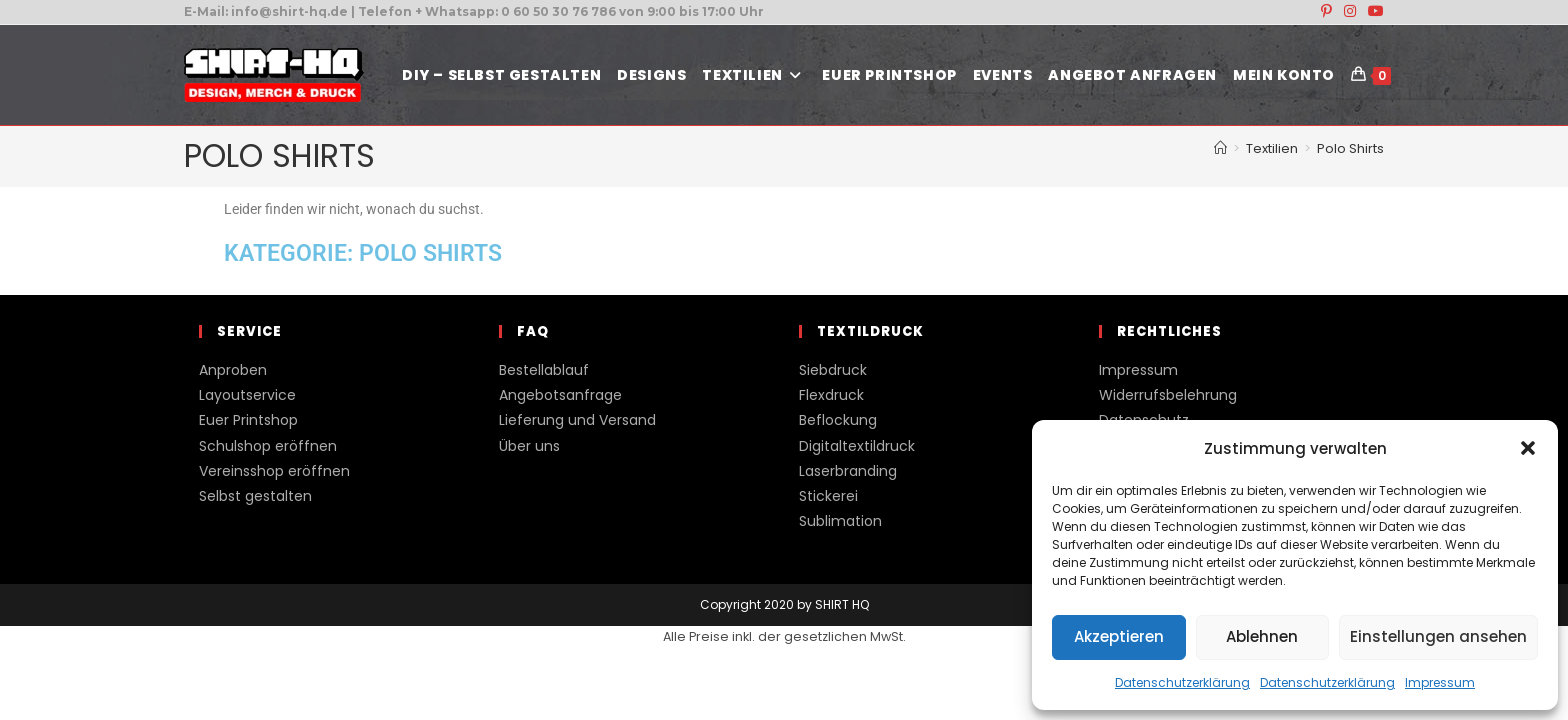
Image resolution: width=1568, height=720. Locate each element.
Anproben (233, 370)
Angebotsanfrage (560, 395)
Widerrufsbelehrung (1168, 395)
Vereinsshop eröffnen (274, 471)
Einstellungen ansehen (1438, 636)
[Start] (1220, 148)
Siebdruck (833, 370)
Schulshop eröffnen (268, 446)
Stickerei (828, 496)
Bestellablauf (544, 370)
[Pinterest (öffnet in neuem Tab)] (1326, 12)
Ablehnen (1262, 636)
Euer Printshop (248, 420)
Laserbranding (848, 471)
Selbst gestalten (255, 496)
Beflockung (838, 420)
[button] (1528, 448)
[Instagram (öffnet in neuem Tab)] (1350, 12)
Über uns (529, 446)
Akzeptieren (1119, 636)
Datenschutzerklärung (1182, 682)
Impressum (1440, 682)
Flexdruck (831, 395)
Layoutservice (247, 395)
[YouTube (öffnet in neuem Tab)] (1373, 12)
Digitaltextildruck (857, 446)
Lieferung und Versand (577, 420)
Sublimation (840, 521)
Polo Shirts (1350, 148)
